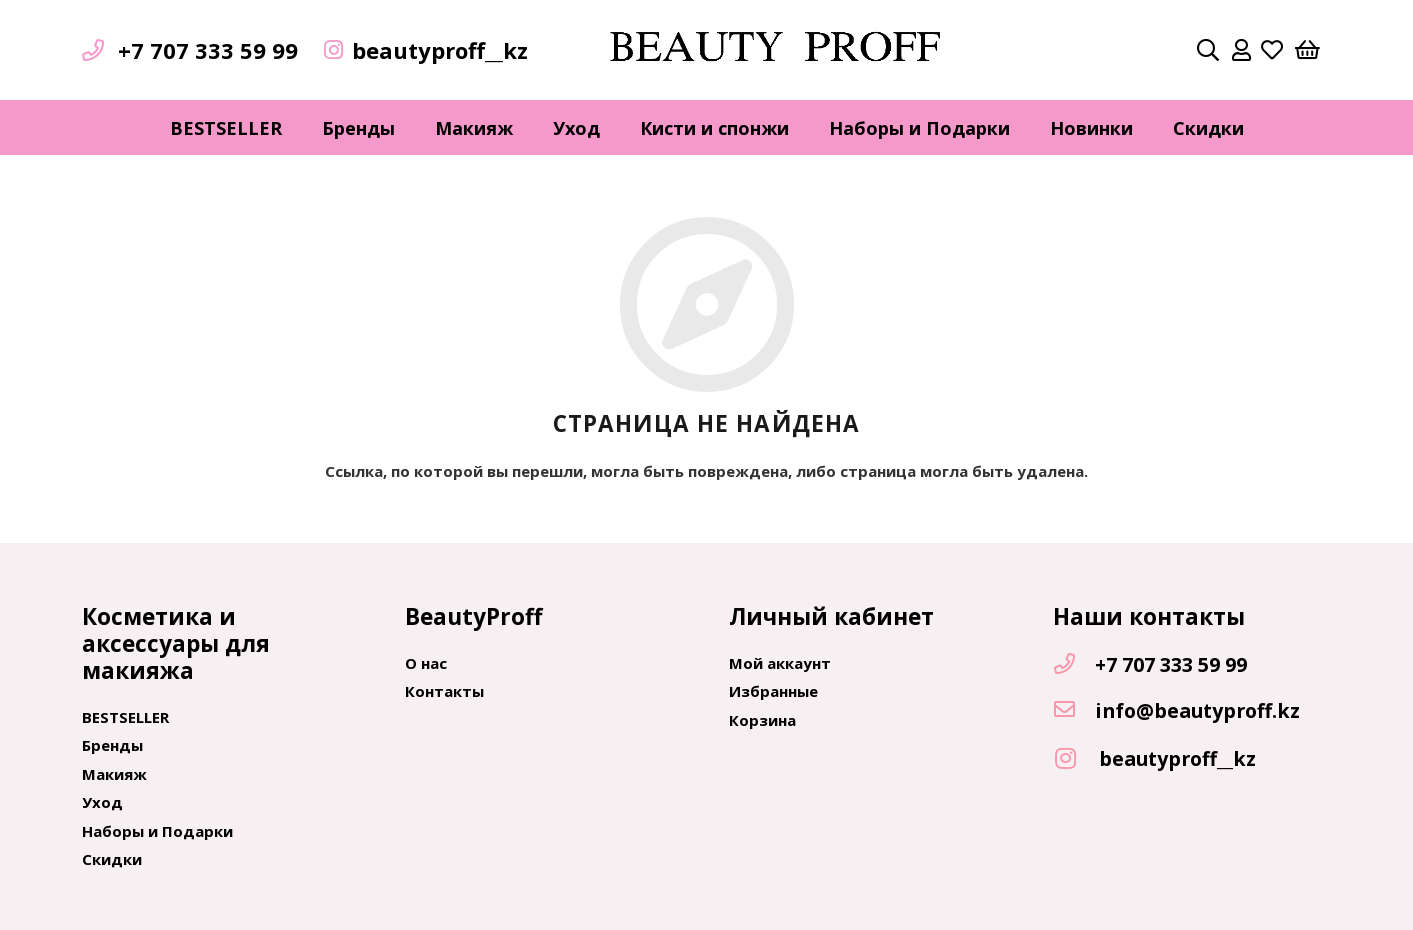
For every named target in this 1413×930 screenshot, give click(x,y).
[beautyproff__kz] (1076, 759)
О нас (426, 663)
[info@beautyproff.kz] (1074, 711)
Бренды (112, 745)
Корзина (762, 720)
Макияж (114, 774)
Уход (102, 802)
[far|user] (1241, 50)
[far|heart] (1272, 50)
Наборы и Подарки (157, 831)
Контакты (444, 691)
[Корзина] (1307, 50)
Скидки (112, 859)
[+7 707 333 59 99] (1074, 665)
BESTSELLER (125, 717)
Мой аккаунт (780, 663)
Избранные (773, 691)
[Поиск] (1208, 50)
